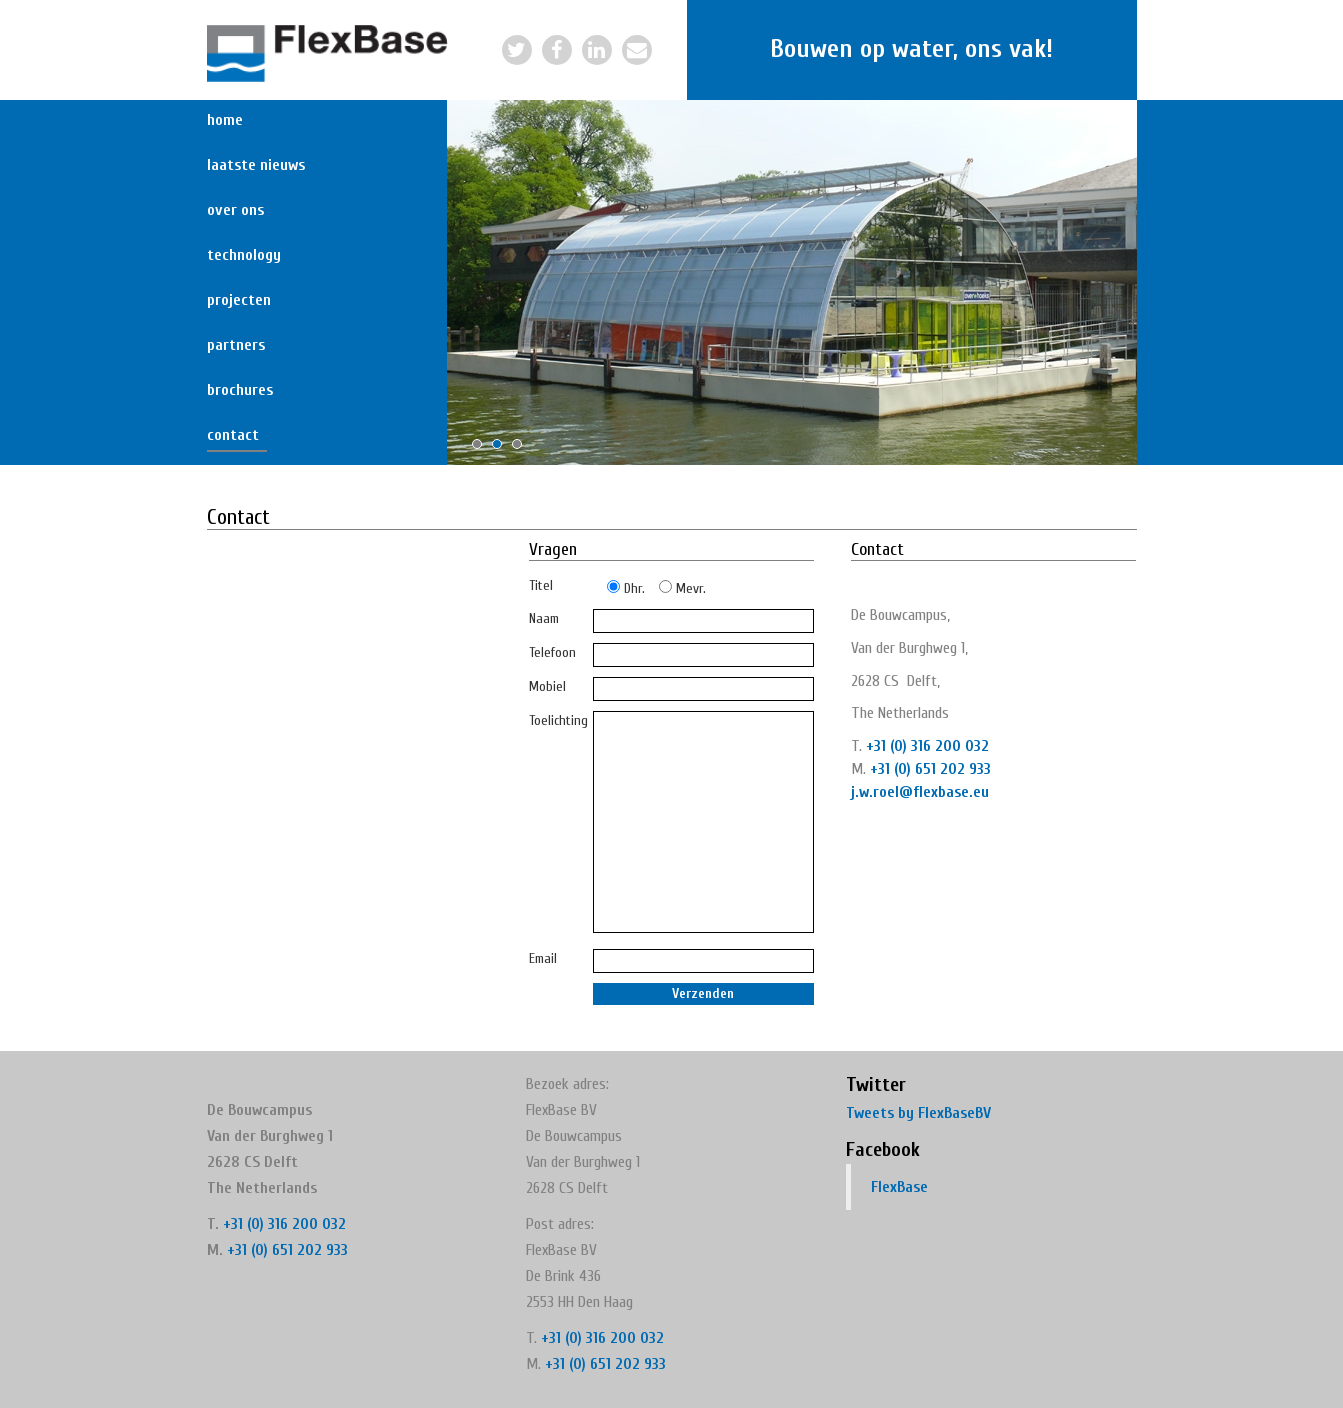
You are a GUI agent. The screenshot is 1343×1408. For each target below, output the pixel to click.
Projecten (237, 300)
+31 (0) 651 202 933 (930, 769)
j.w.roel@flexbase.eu (920, 792)
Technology (237, 255)
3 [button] (522, 449)
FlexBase (899, 1187)
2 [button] (502, 449)
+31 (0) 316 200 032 (927, 746)
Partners (236, 345)
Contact (233, 435)
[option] (792, 282)
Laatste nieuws (237, 165)
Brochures (237, 390)
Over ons (235, 210)
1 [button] (482, 449)
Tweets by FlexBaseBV (918, 1113)
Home (225, 120)
